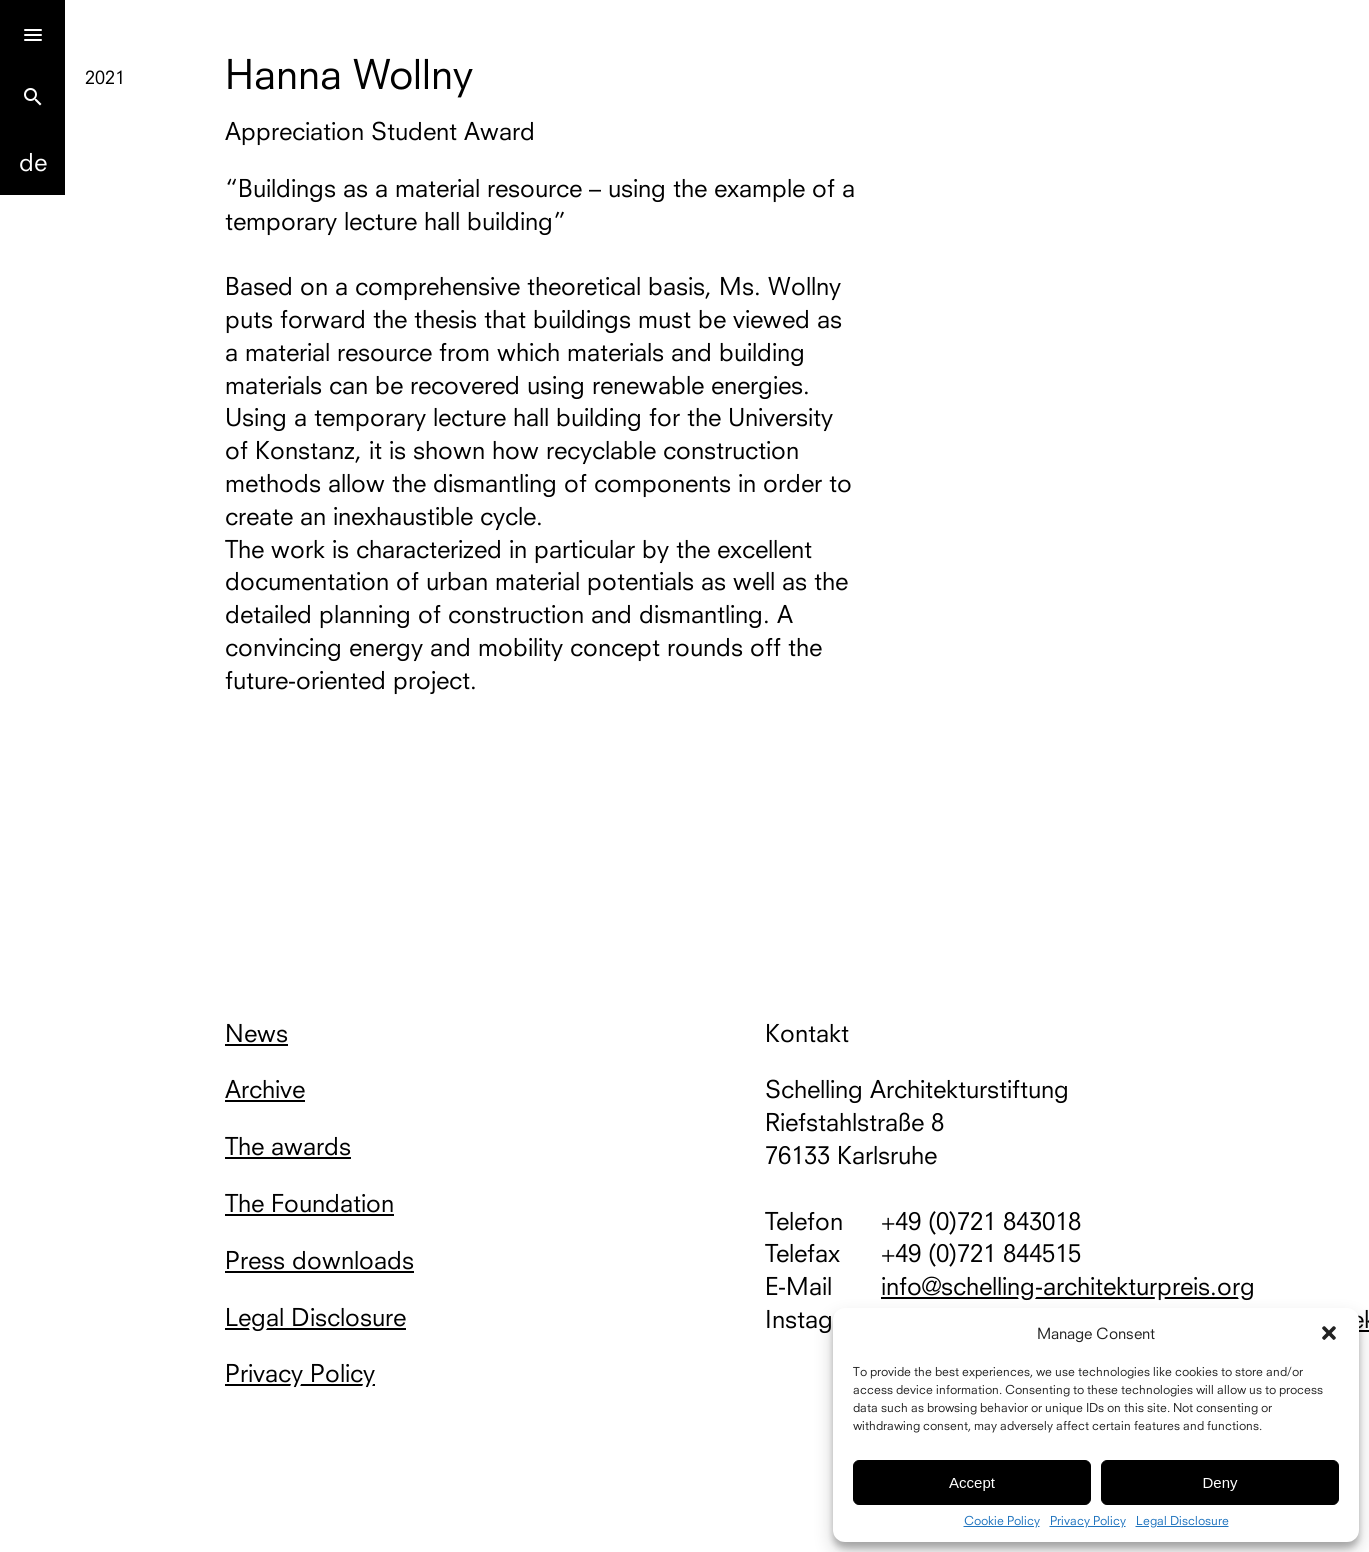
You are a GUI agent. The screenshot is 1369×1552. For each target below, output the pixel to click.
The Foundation (309, 1203)
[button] (1329, 1333)
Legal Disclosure (1182, 1521)
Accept (972, 1482)
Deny (1219, 1482)
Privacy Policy (1088, 1521)
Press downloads (319, 1260)
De (33, 162)
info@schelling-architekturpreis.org (1068, 1286)
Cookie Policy (1002, 1521)
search (33, 97)
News (256, 1033)
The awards (288, 1146)
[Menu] (32, 32)
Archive (265, 1089)
